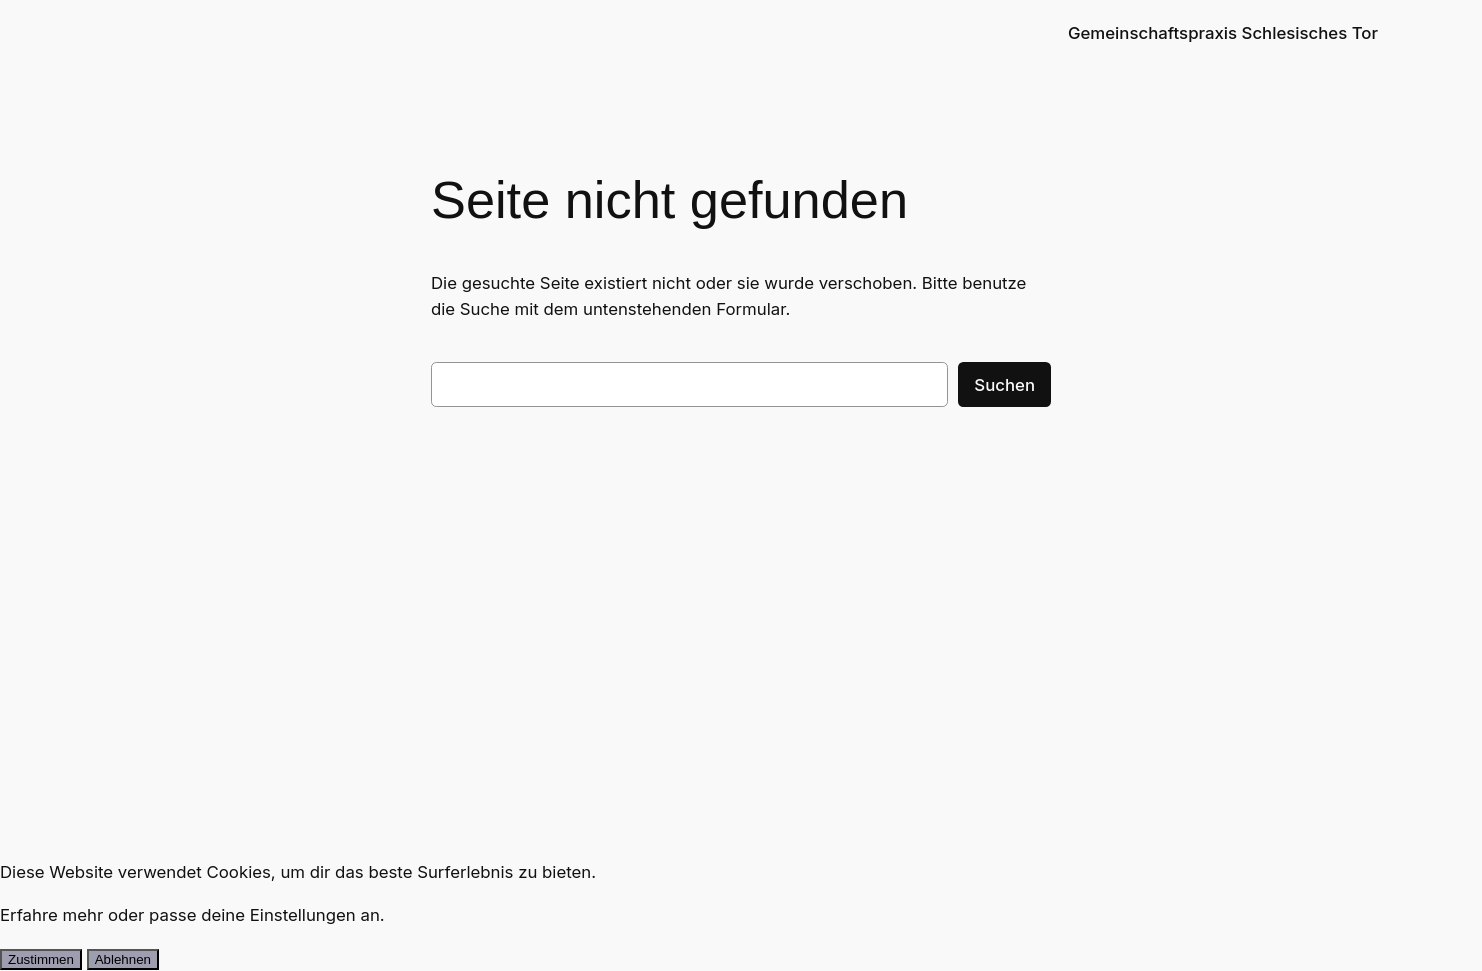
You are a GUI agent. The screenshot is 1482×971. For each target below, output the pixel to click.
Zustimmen (41, 959)
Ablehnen (123, 959)
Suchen (1004, 385)
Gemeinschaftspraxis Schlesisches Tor (1223, 33)
